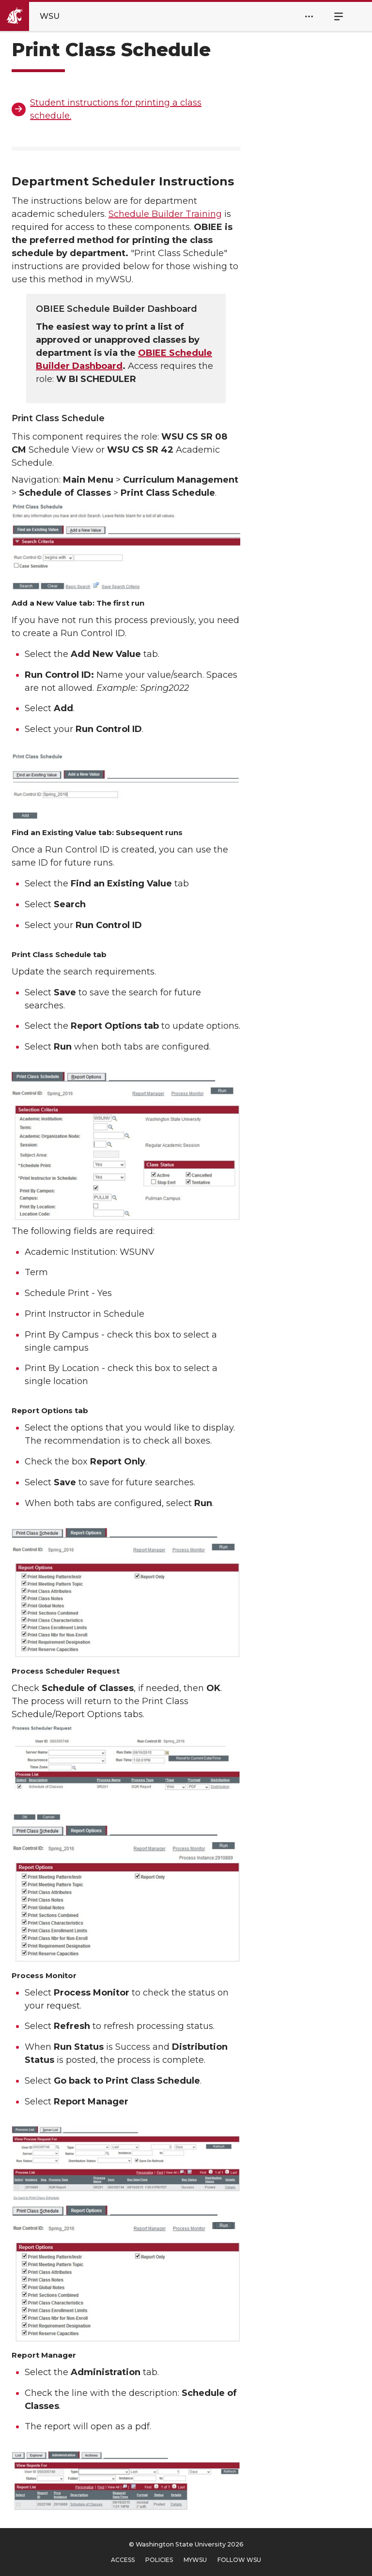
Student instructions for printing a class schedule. (116, 109)
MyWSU (195, 2559)
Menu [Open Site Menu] (333, 16)
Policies (159, 2559)
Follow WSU (239, 2559)
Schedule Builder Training (165, 214)
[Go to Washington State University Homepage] (38, 16)
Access (123, 2559)
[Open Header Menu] (309, 16)
